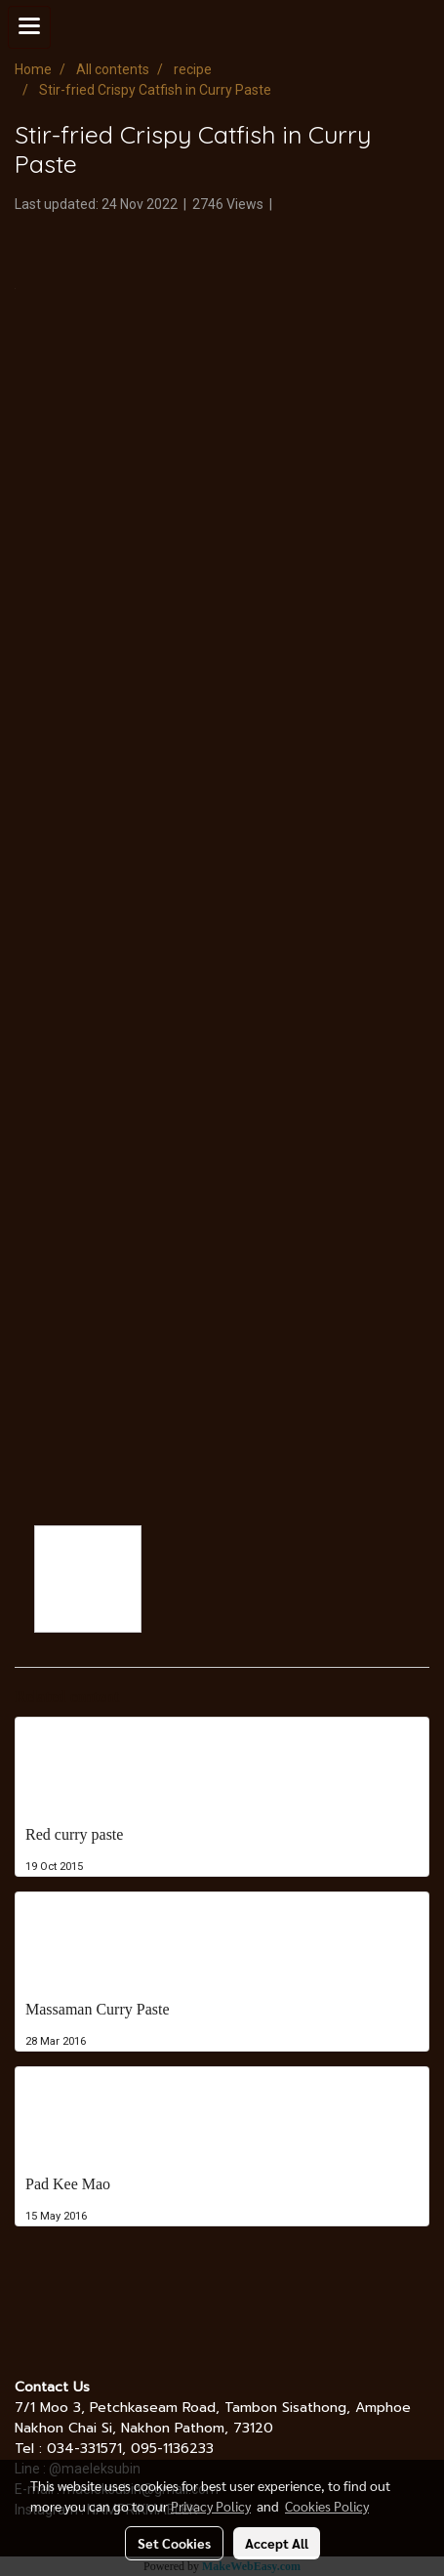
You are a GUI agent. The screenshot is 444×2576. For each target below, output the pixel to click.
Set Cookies (174, 2543)
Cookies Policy (327, 2505)
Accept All (276, 2543)
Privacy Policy (211, 2505)
